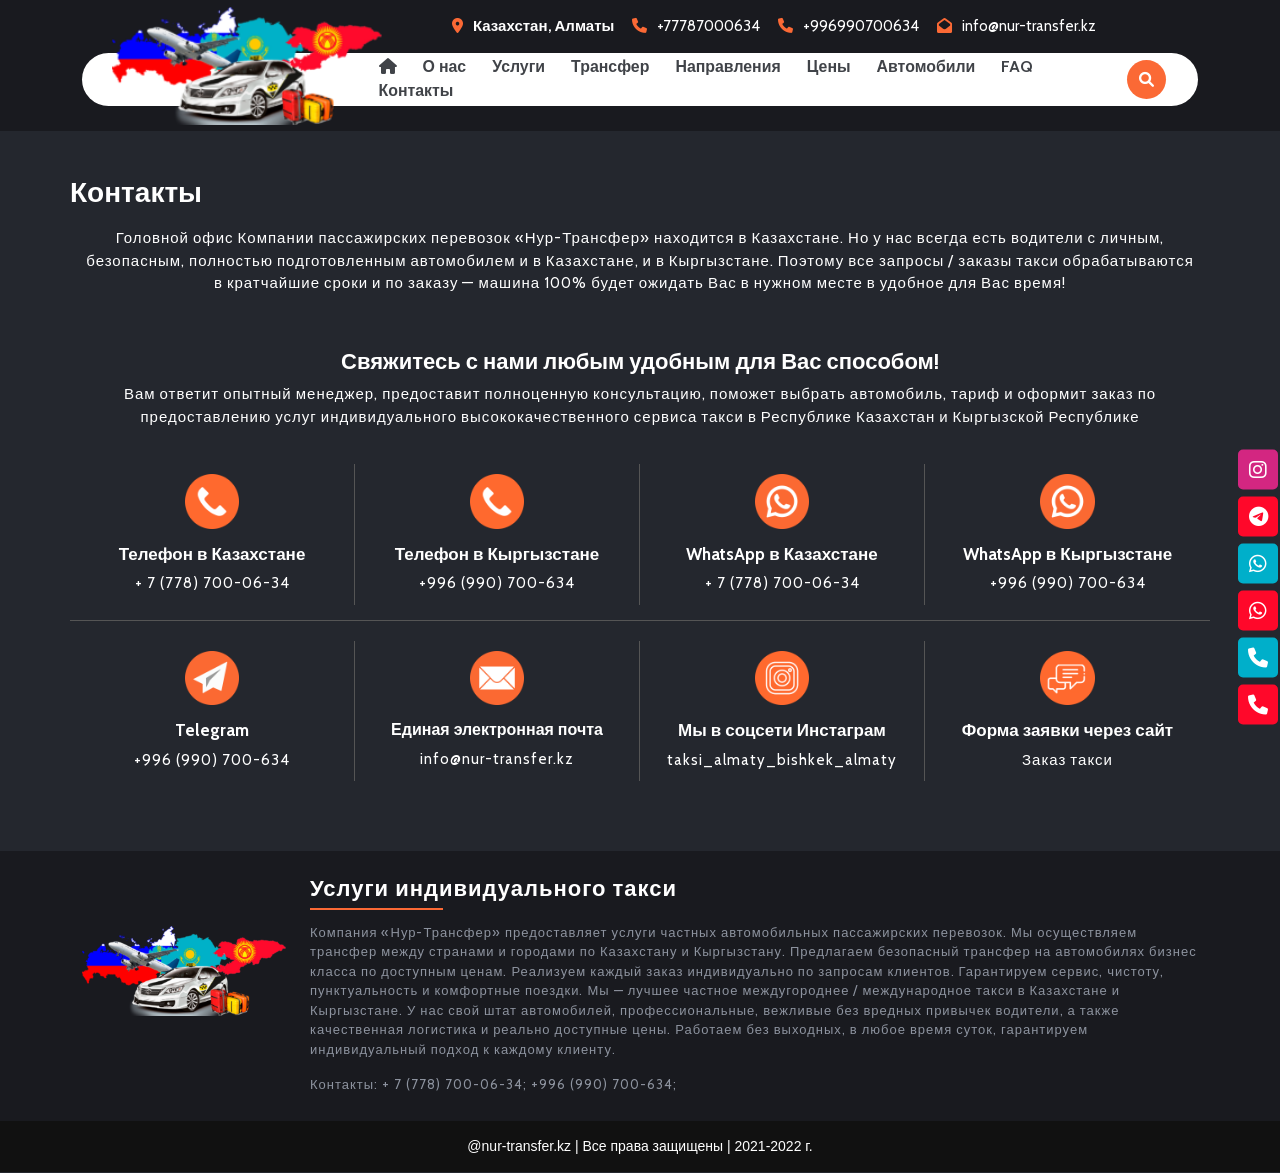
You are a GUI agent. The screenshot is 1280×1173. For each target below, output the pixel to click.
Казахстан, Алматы (543, 26)
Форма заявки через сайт (1067, 731)
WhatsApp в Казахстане (781, 554)
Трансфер (614, 66)
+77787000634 (708, 26)
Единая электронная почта (497, 730)
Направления (734, 66)
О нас (446, 66)
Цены (836, 66)
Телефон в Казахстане (212, 554)
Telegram (212, 731)
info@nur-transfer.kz (1029, 26)
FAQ (1028, 66)
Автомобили (934, 66)
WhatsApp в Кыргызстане (1067, 554)
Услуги (521, 66)
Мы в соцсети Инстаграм (782, 731)
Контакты (416, 90)
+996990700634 (861, 26)
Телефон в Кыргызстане (497, 554)
